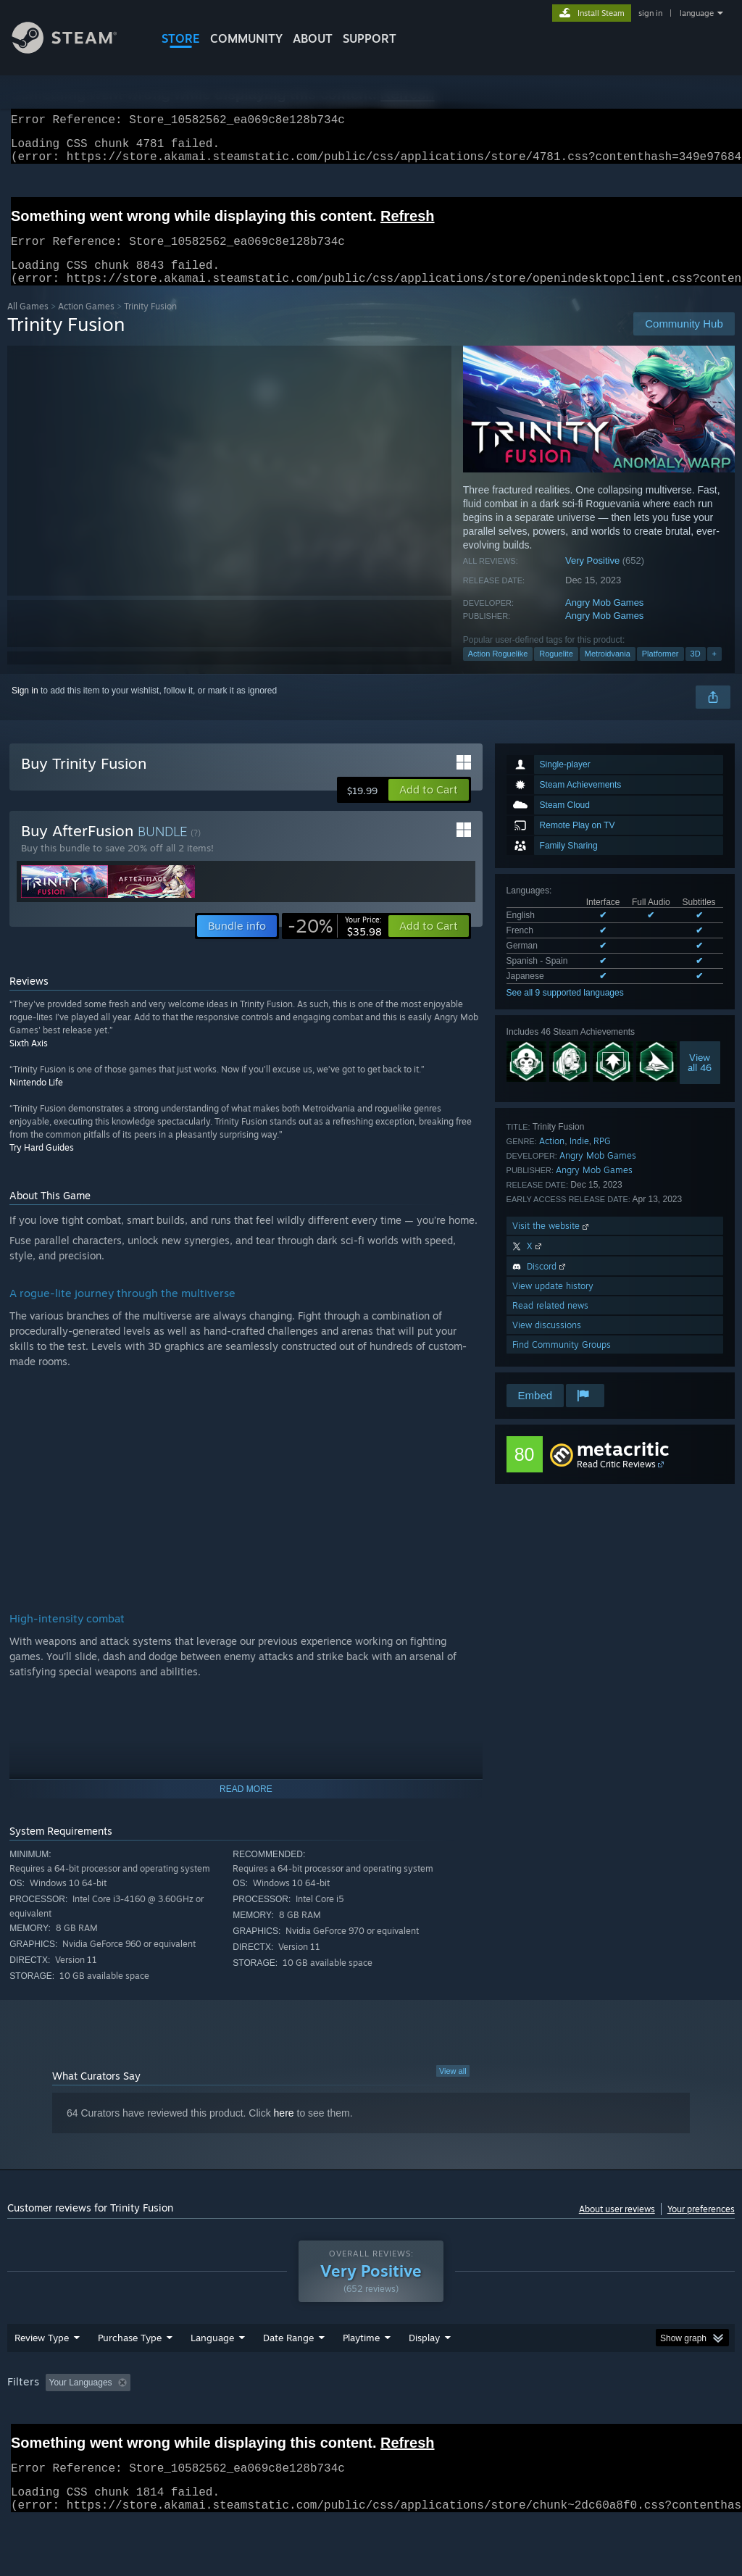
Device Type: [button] (36, 2440)
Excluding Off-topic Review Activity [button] (226, 2420)
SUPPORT (369, 38)
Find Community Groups (561, 1361)
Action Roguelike (498, 671)
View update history (552, 1303)
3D (696, 671)
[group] (371, 2430)
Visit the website (551, 1243)
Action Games (86, 323)
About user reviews (617, 2226)
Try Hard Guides (41, 1164)
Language (212, 2375)
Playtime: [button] (339, 2420)
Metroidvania (607, 671)
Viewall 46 (700, 1080)
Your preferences (701, 2226)
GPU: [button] (687, 2420)
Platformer (660, 671)
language (697, 13)
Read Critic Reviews (616, 1481)
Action (551, 1158)
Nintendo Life (36, 1099)
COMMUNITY (246, 38)
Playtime (361, 2375)
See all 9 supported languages (565, 1010)
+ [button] (714, 671)
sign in (650, 13)
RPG (602, 1158)
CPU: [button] (638, 2420)
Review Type (41, 2375)
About (313, 38)
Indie (579, 1158)
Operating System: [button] (564, 2420)
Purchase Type (130, 2375)
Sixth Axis (28, 1060)
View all (453, 2088)
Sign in (25, 708)
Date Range (288, 2375)
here (284, 2130)
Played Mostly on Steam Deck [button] (443, 2420)
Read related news (550, 1322)
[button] (429, 807)
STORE (181, 38)
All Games (28, 323)
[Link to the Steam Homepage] (75, 49)
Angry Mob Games (604, 619)
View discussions (546, 1342)
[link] (334, 943)
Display (424, 2375)
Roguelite (555, 671)
